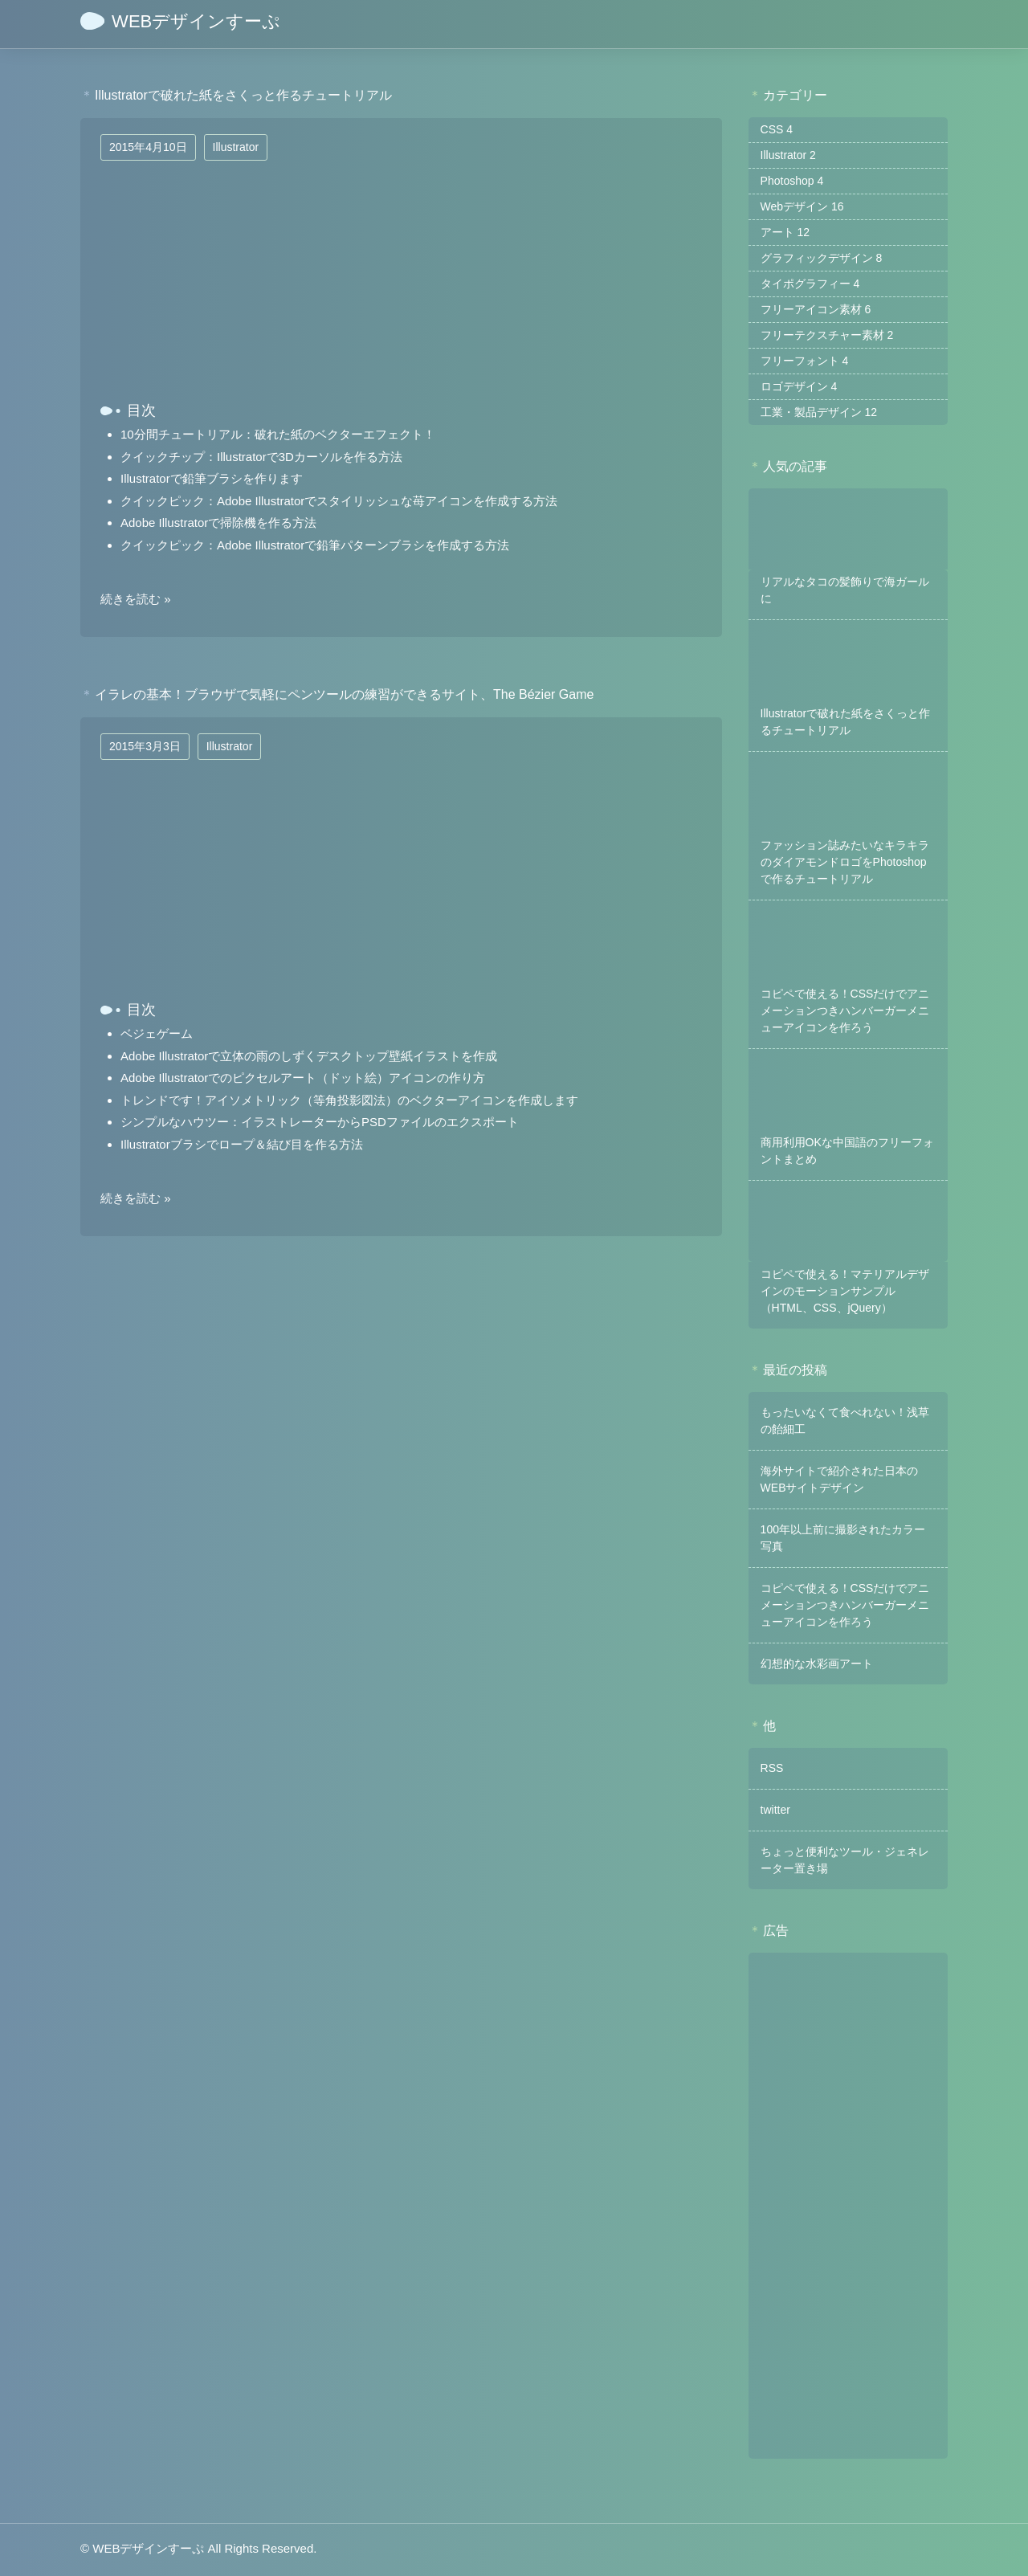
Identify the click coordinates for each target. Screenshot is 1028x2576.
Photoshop (792, 180)
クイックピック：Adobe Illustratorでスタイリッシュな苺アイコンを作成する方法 (338, 501)
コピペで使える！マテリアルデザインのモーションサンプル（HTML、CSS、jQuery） (845, 1291)
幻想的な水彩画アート (817, 1663)
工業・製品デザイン (819, 412)
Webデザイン (802, 206)
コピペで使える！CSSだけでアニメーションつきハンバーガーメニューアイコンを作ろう (845, 1010)
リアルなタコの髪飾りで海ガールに (845, 590)
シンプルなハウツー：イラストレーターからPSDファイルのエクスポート (319, 1122)
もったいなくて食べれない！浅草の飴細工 (845, 1420)
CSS (777, 129)
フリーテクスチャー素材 (827, 335)
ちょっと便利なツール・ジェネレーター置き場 (845, 1860)
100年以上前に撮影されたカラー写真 (843, 1538)
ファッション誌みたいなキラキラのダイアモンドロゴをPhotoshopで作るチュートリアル (845, 862)
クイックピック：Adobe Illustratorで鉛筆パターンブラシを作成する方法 (314, 545)
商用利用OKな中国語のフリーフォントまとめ (847, 1151)
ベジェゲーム (156, 1033)
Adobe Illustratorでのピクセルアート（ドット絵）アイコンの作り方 (302, 1077)
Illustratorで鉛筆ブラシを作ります (211, 478)
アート (785, 232)
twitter (775, 1809)
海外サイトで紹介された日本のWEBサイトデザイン (839, 1479)
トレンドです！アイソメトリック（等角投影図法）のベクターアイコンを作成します (349, 1100)
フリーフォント (805, 360)
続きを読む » (135, 599)
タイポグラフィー (810, 283)
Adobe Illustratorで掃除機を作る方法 (218, 522)
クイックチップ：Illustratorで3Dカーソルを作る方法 (261, 456)
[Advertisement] (848, 2206)
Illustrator (236, 147)
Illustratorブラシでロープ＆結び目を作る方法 (241, 1144)
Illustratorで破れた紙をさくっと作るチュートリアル (846, 722)
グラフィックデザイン (822, 257)
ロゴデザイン (799, 386)
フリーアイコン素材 (816, 309)
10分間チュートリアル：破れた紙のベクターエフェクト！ (277, 434)
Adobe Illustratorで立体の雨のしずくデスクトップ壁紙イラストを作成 (308, 1056)
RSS (772, 1768)
